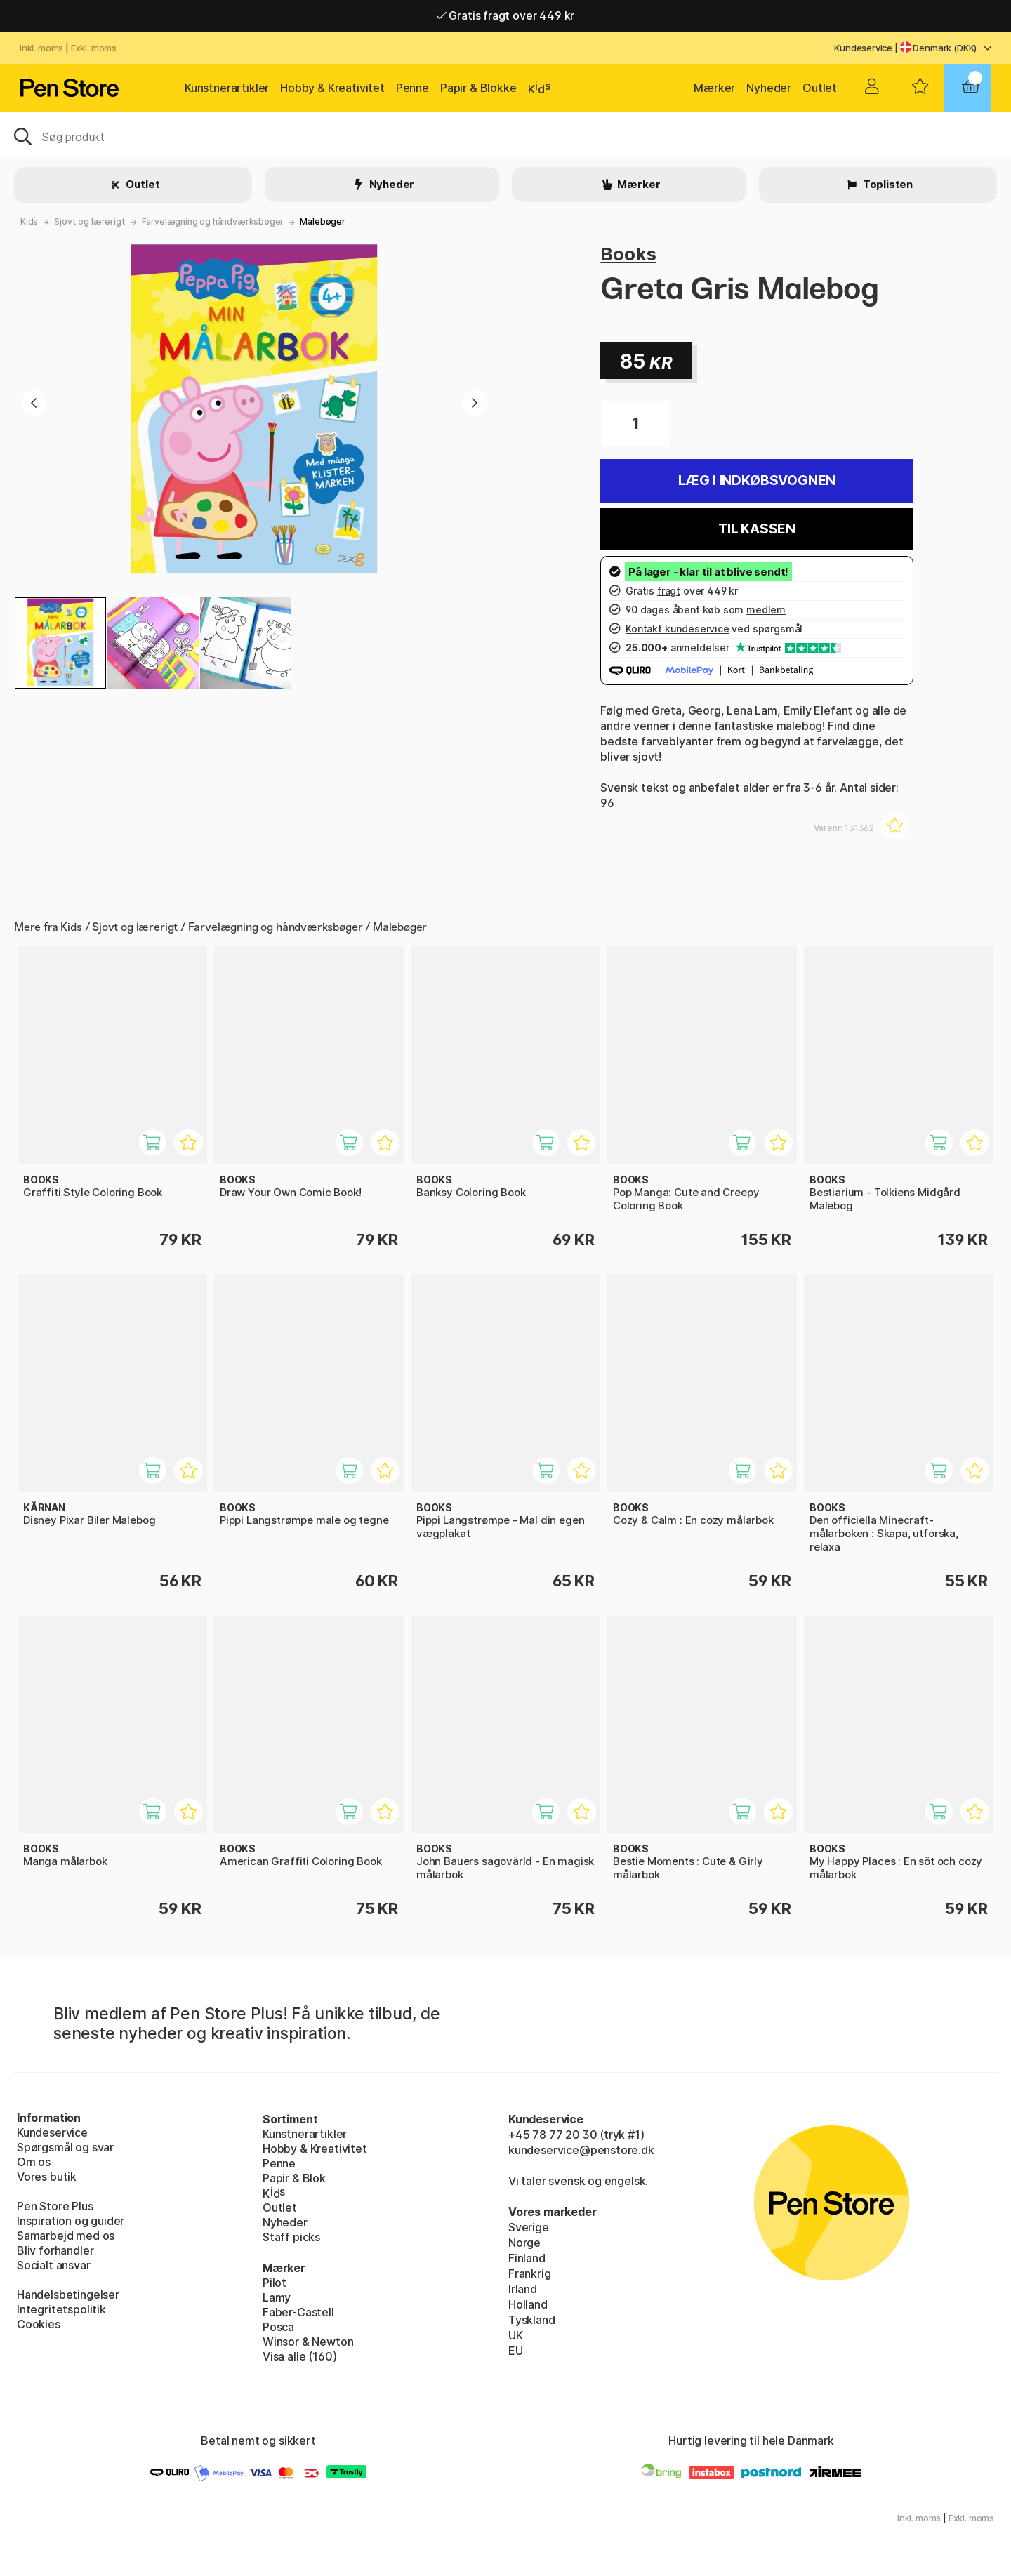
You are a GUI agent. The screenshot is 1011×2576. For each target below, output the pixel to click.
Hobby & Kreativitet (332, 88)
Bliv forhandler (55, 2250)
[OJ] (505, 135)
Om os (34, 2162)
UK (515, 2335)
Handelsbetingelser (68, 2295)
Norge (524, 2243)
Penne (412, 88)
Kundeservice (863, 47)
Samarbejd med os (65, 2236)
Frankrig (529, 2273)
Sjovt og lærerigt (89, 221)
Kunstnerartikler (227, 88)
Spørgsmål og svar (65, 2147)
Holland (528, 2304)
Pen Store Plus (55, 2206)
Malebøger (322, 221)
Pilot (274, 2283)
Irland (522, 2289)
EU (515, 2351)
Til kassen (756, 529)
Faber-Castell (298, 2312)
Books (628, 254)
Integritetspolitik (61, 2309)
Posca (278, 2327)
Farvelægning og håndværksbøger (213, 221)
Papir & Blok (294, 2178)
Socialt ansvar (54, 2265)
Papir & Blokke (478, 88)
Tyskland (531, 2320)
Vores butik (47, 2177)
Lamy (277, 2297)
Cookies (38, 2324)
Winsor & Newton (308, 2342)
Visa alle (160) (299, 2356)
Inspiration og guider (70, 2221)
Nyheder (768, 88)
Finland (527, 2258)
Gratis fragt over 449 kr (505, 15)
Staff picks (291, 2237)
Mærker (714, 88)
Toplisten (887, 184)
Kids (29, 221)
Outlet (819, 88)
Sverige (528, 2227)
